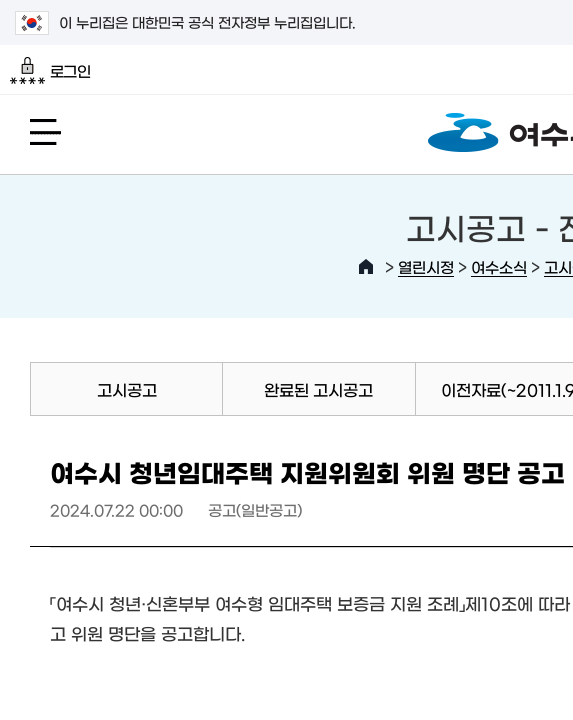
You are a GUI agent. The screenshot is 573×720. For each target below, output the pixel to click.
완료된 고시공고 (318, 389)
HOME (366, 267)
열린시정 (426, 266)
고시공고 (127, 389)
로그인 (50, 71)
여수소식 (499, 266)
